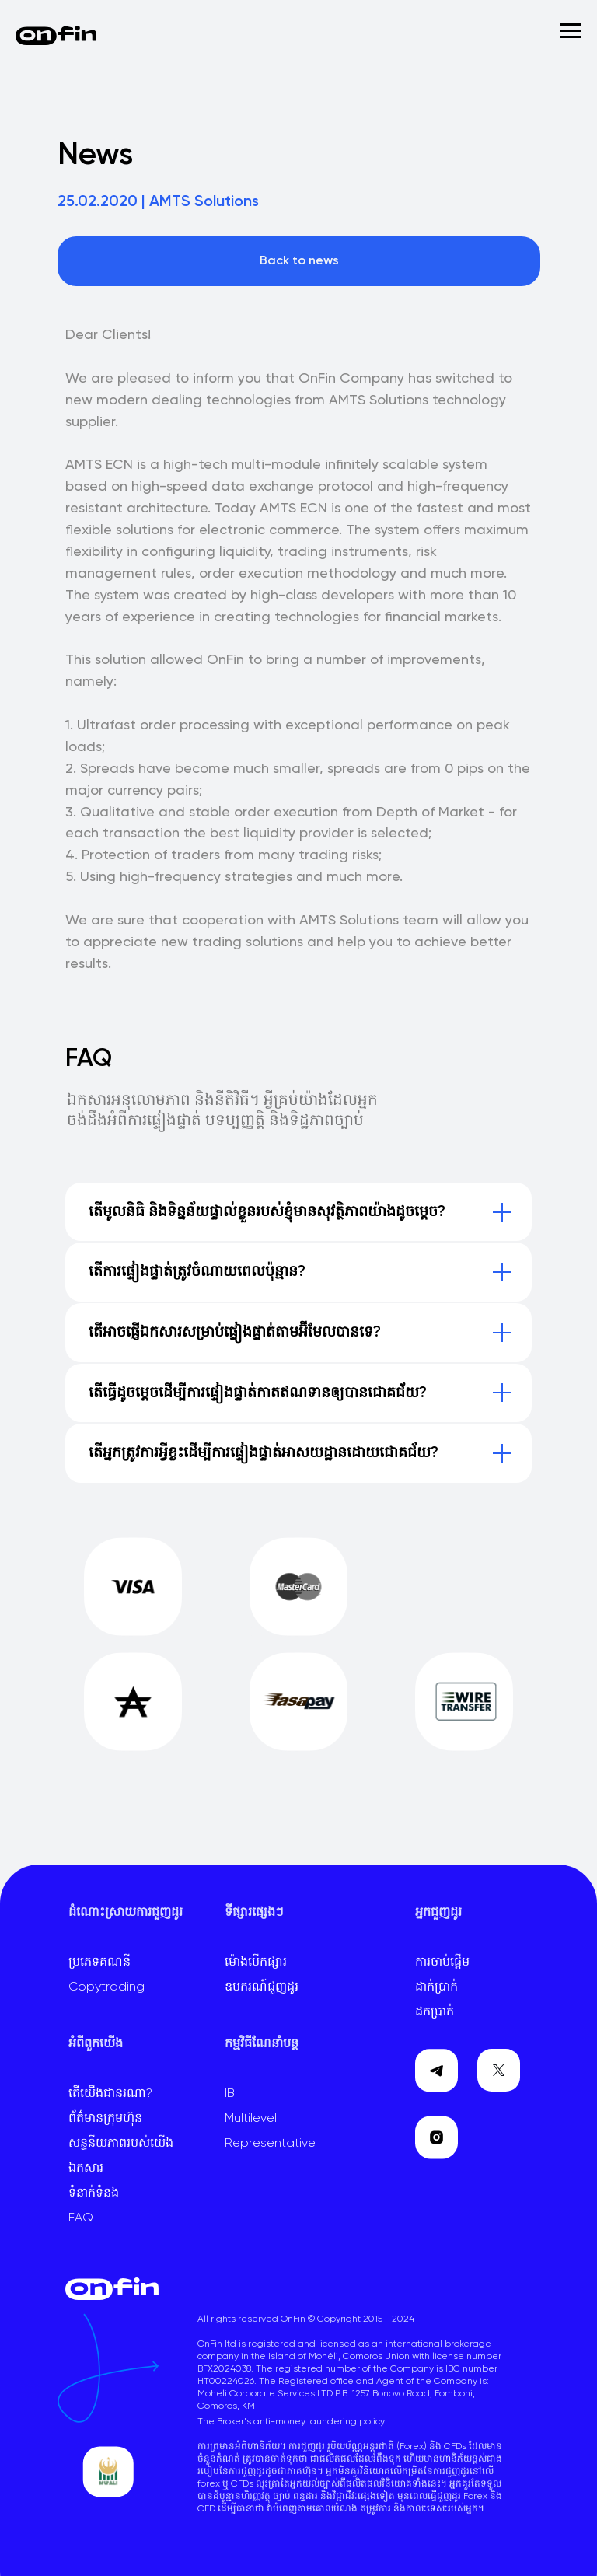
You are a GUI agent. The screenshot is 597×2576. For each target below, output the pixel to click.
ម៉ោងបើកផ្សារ (256, 1962)
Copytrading (106, 1987)
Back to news (299, 261)
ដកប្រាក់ (434, 2012)
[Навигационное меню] (570, 31)
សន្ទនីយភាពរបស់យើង (120, 2143)
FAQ (80, 2218)
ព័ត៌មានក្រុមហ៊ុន (105, 2119)
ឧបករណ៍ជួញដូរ (261, 1987)
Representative (270, 2143)
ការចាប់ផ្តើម (442, 1962)
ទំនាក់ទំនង (93, 2193)
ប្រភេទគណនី (99, 1962)
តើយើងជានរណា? (110, 2094)
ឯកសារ (85, 2168)
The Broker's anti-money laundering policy (291, 2422)
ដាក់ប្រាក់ (436, 1987)
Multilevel (251, 2119)
